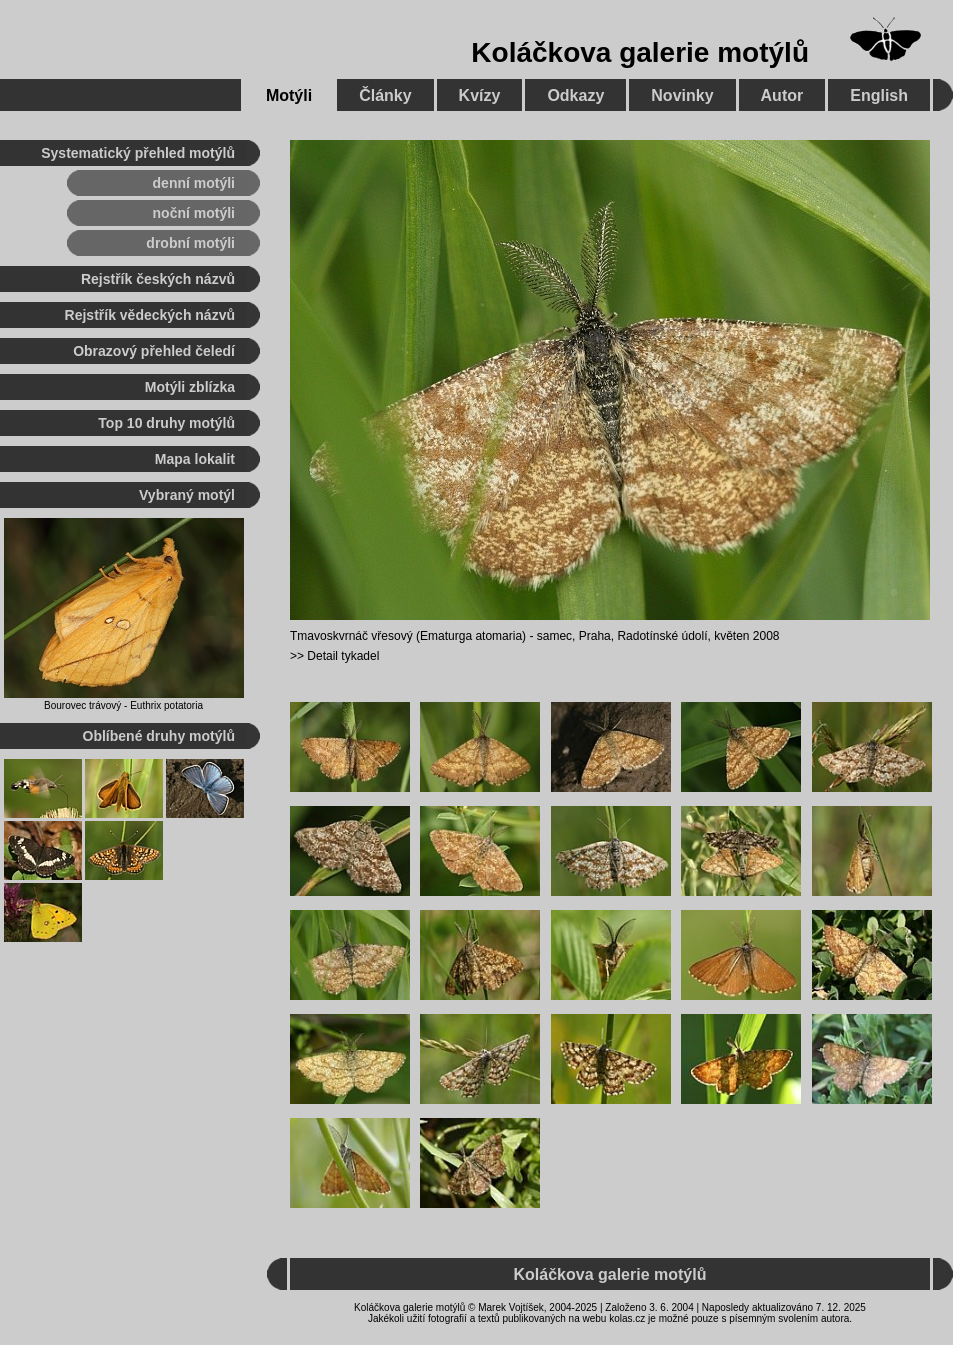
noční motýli (194, 213)
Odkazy (575, 95)
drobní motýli (190, 243)
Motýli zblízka (190, 387)
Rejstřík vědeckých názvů (150, 315)
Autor (782, 95)
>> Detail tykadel (334, 656)
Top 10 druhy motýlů (166, 423)
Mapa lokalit (195, 459)
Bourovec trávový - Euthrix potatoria (123, 705)
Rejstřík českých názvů (158, 279)
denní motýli (194, 183)
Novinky (682, 95)
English (879, 95)
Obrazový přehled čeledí (154, 351)
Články (385, 95)
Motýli (289, 95)
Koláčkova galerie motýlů (640, 52)
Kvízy (480, 95)
